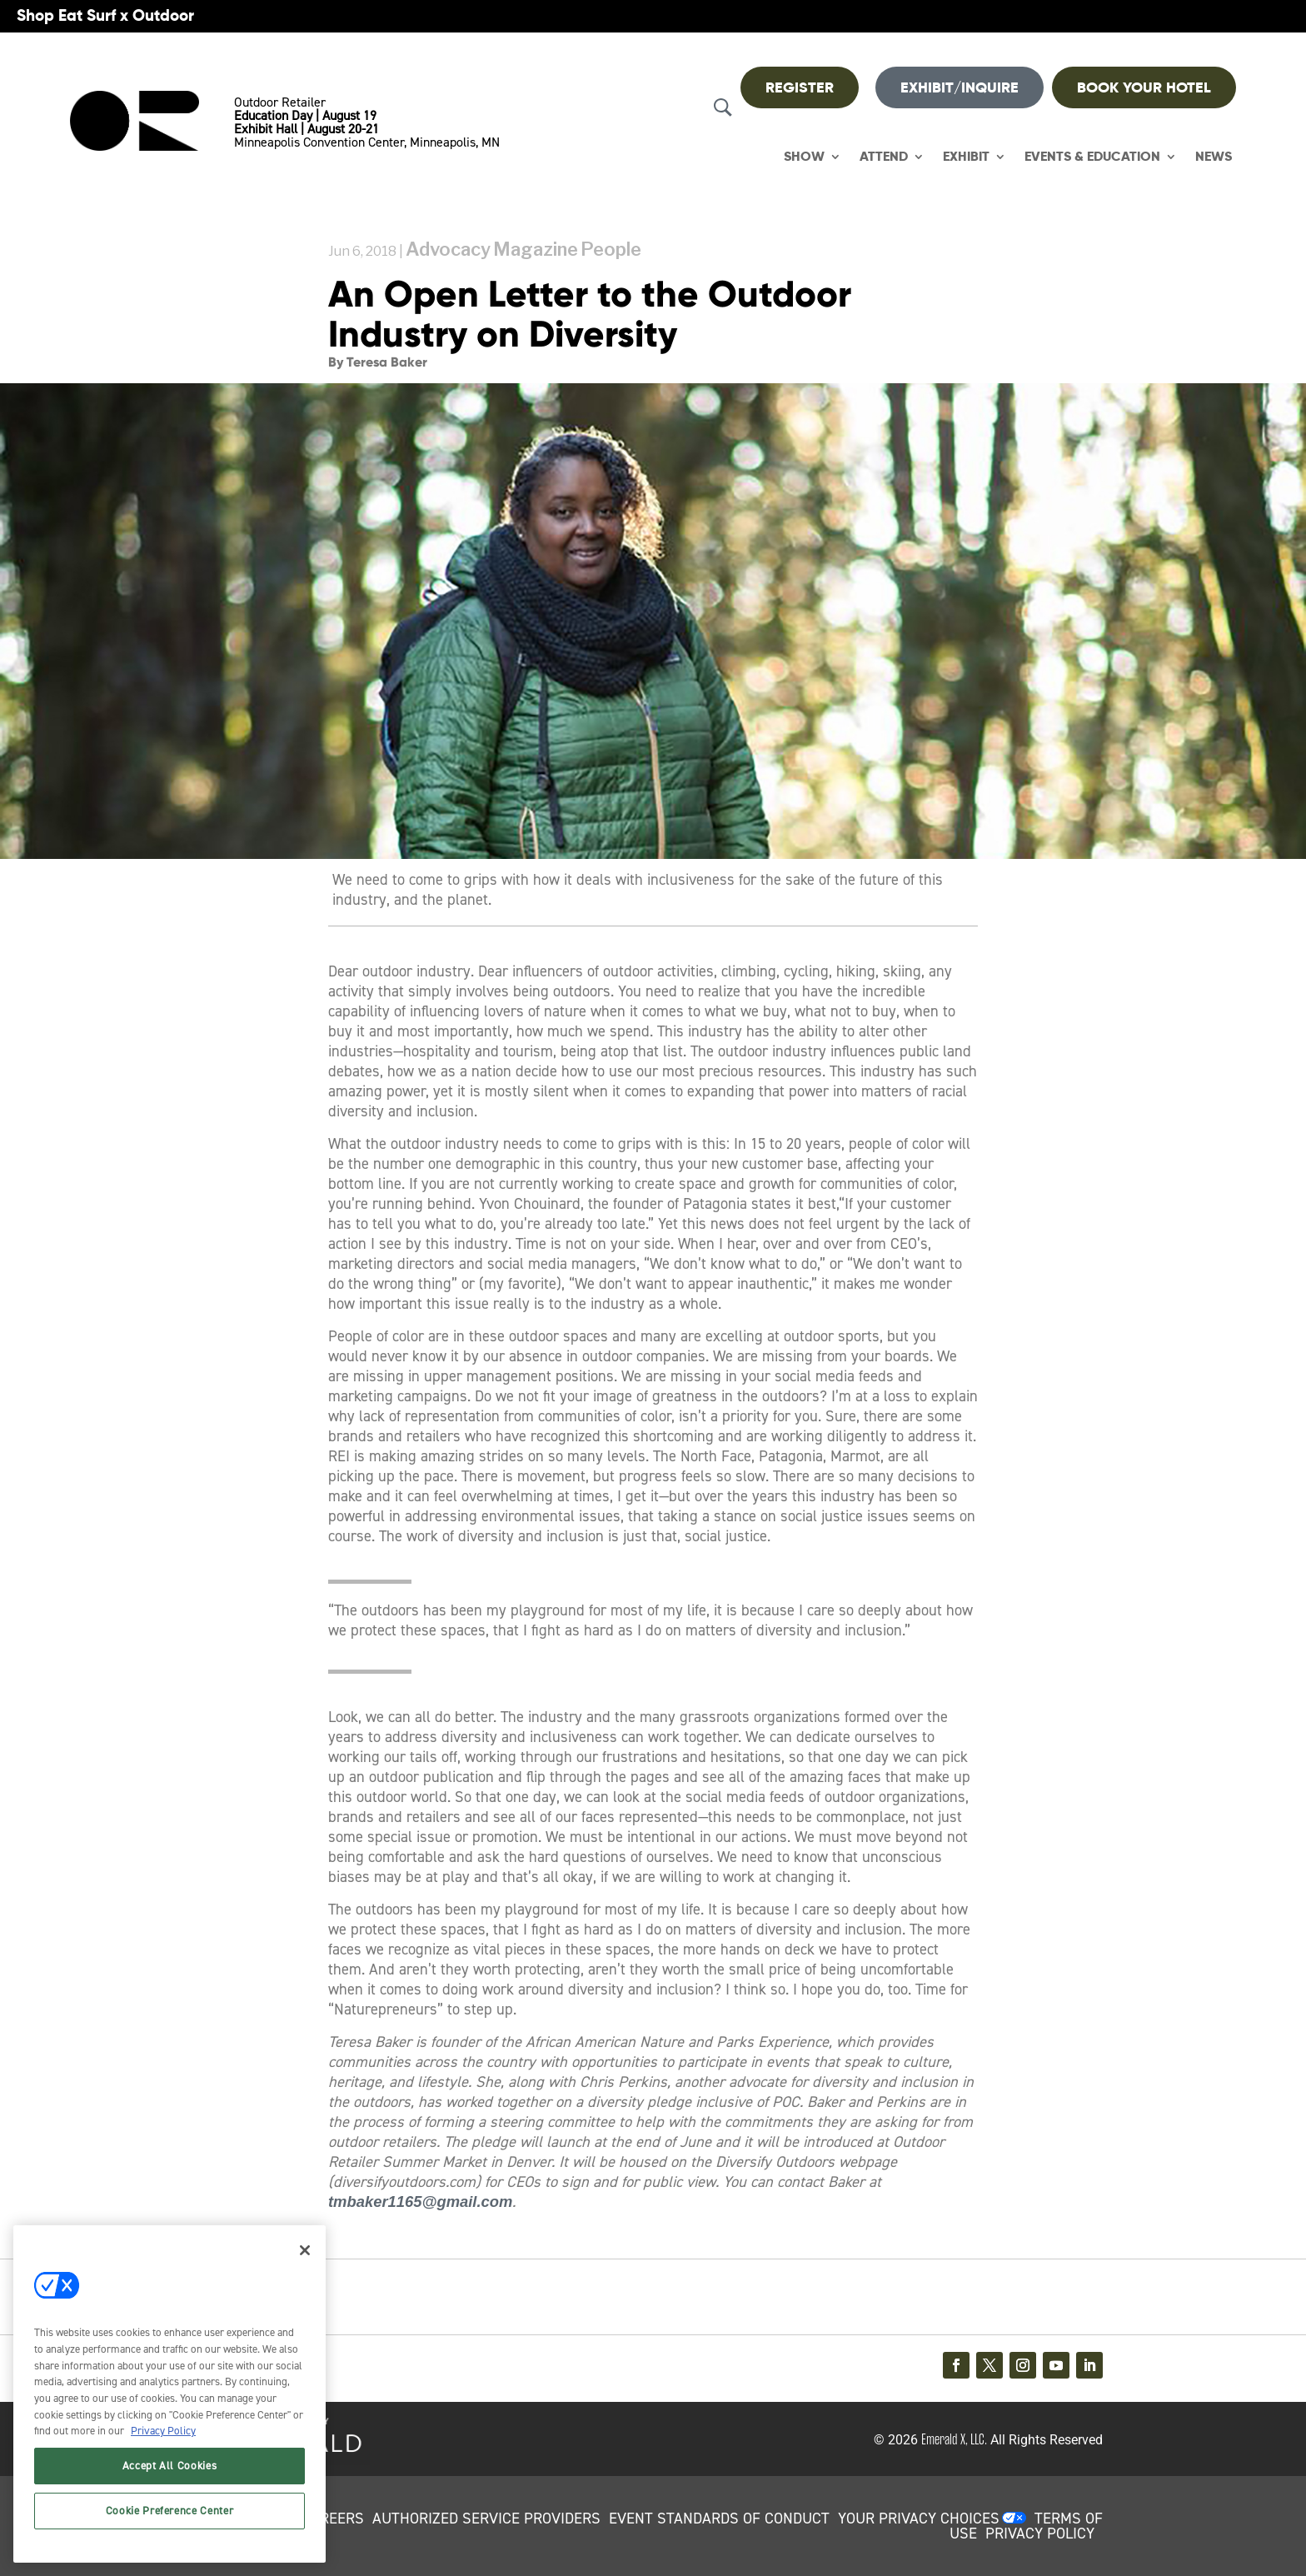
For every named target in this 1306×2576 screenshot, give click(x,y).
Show (804, 157)
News (1213, 157)
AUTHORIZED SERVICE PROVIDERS (486, 2519)
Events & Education (1092, 157)
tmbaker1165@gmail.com (420, 2201)
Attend (884, 157)
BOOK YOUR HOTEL (1144, 87)
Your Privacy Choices (918, 2519)
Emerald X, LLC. (954, 2439)
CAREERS (333, 2519)
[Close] (305, 2250)
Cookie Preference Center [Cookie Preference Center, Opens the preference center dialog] (170, 2511)
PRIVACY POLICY (1039, 2534)
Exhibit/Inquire (959, 87)
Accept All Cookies (169, 2466)
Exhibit (966, 157)
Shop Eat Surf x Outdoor (105, 15)
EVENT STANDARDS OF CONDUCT (719, 2519)
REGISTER (799, 87)
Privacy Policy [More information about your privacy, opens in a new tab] (163, 2431)
